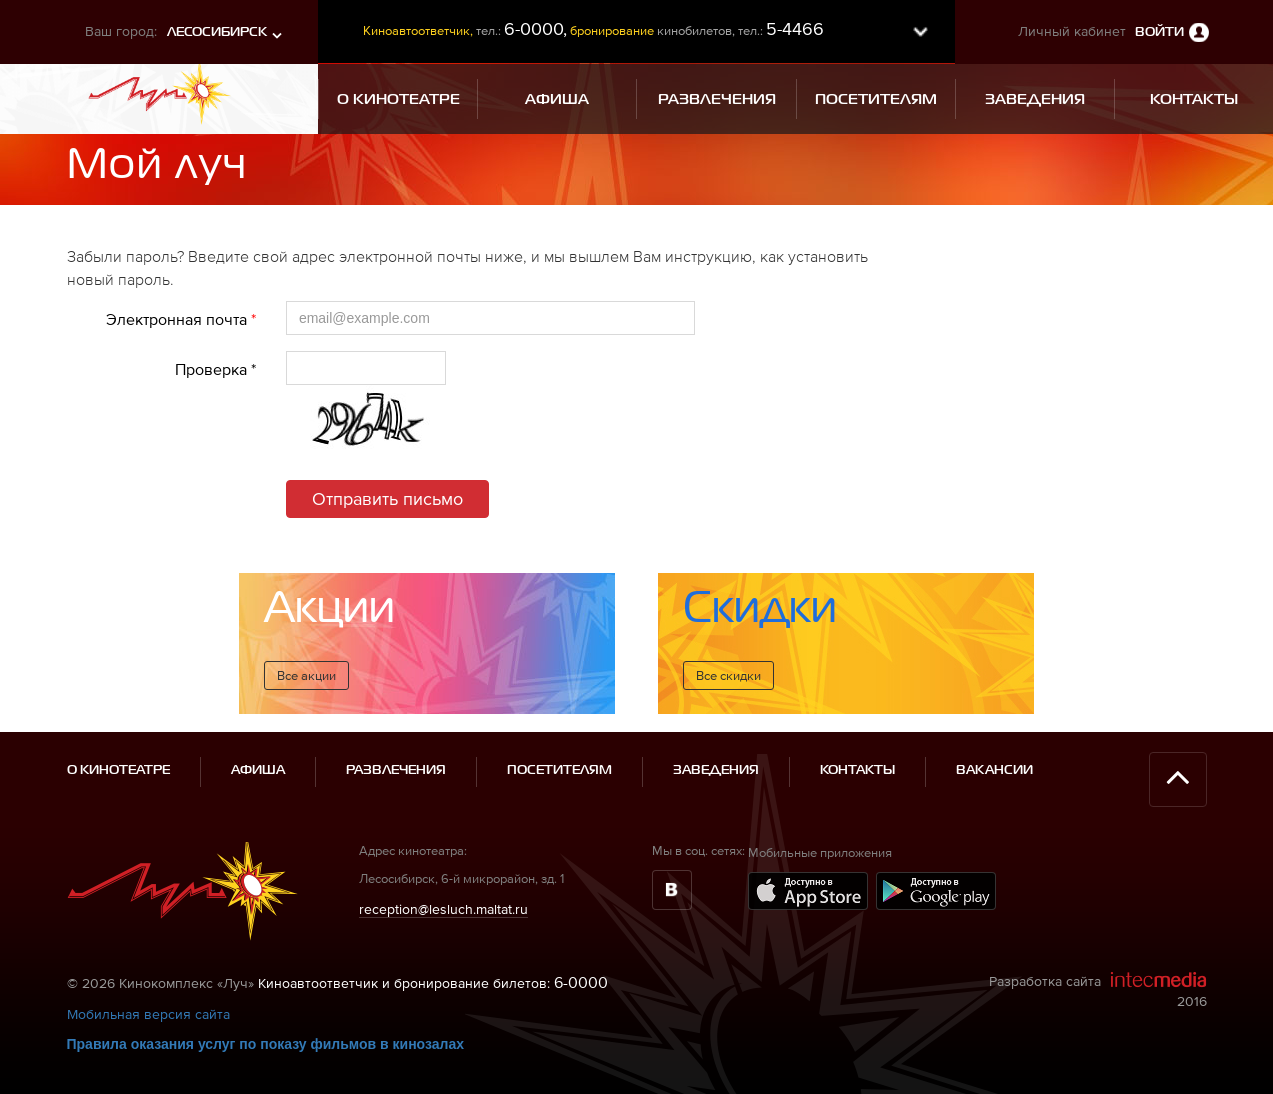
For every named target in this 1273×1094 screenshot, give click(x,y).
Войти (1159, 32)
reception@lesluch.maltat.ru (443, 909)
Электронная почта (181, 319)
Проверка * (215, 369)
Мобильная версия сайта (148, 1014)
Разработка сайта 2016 (1098, 990)
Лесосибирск (217, 32)
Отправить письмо (387, 498)
